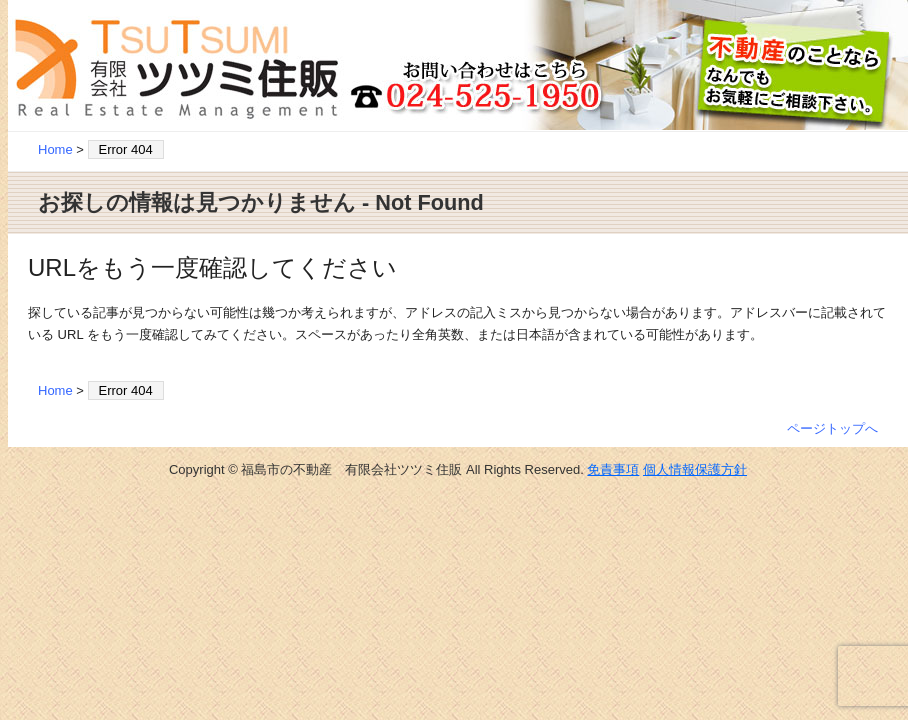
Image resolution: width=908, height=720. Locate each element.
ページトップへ (832, 428)
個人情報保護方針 (695, 469)
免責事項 (613, 469)
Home (55, 149)
